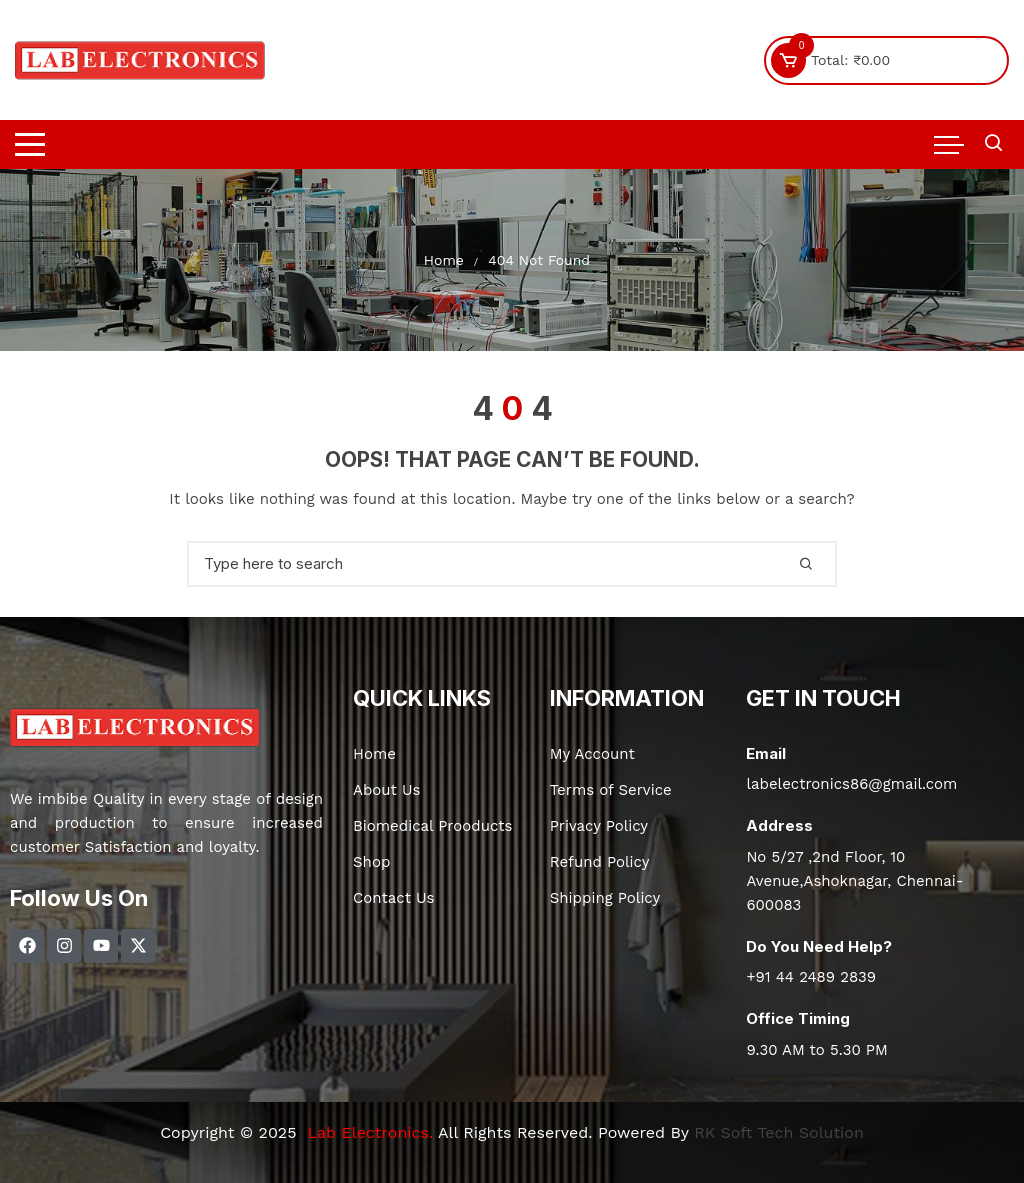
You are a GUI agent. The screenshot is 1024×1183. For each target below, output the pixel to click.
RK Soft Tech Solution (779, 1132)
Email (766, 753)
